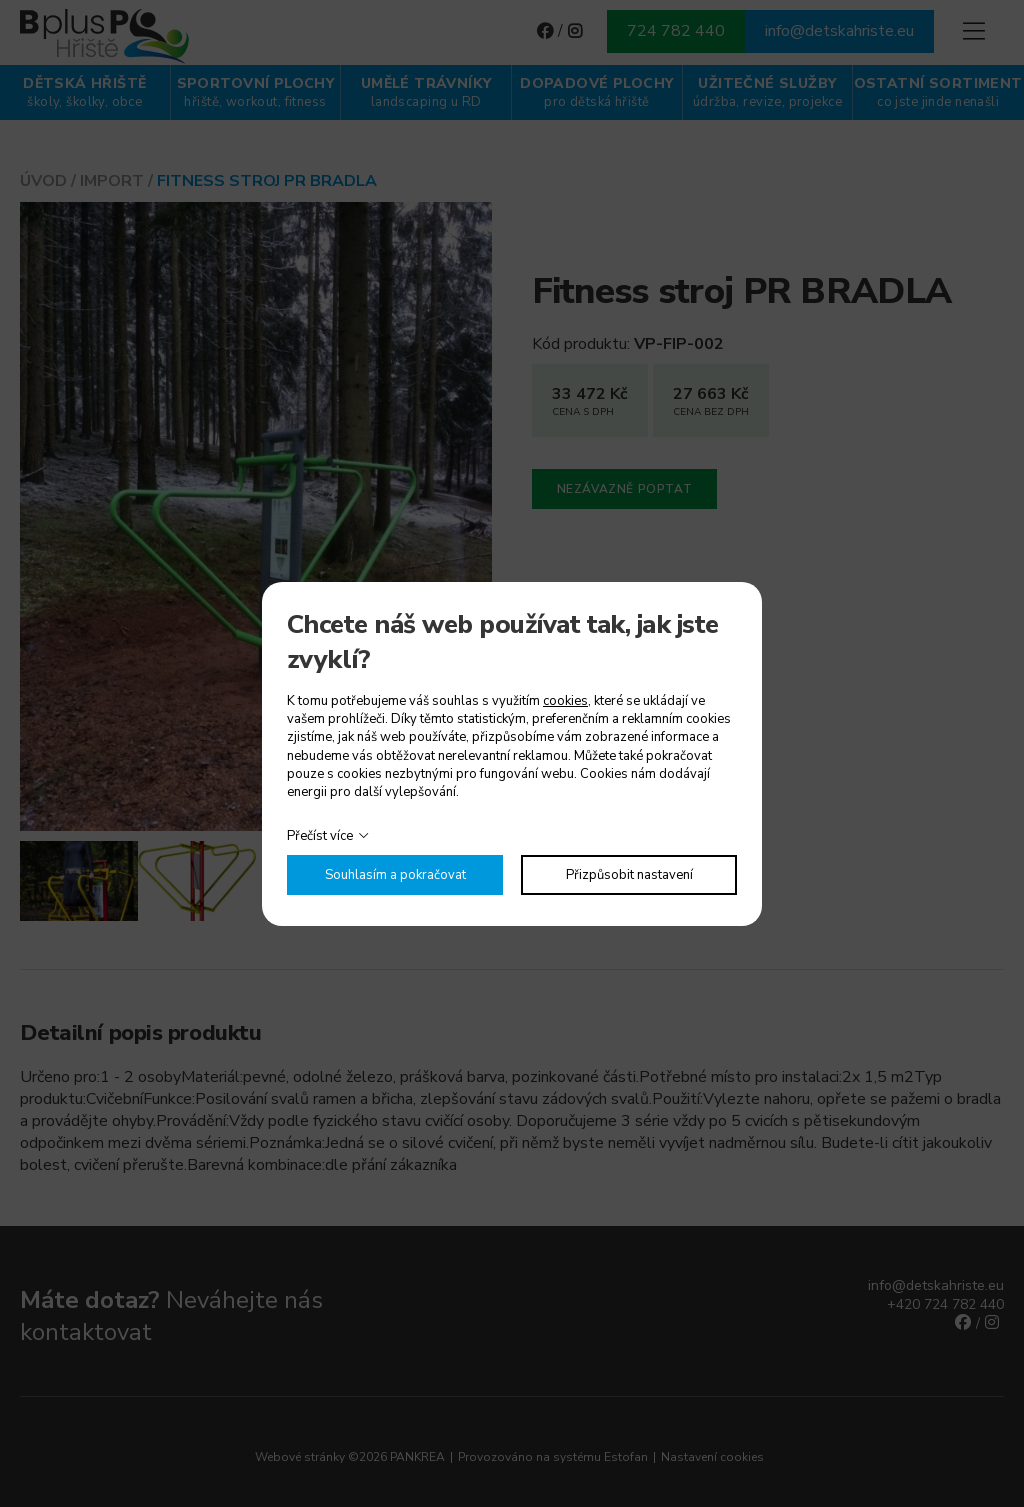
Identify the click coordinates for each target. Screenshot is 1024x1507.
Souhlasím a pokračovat (395, 875)
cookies (565, 701)
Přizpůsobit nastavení (629, 875)
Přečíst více (320, 836)
